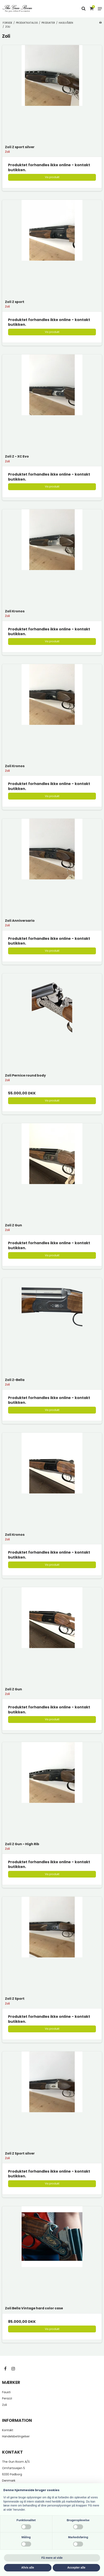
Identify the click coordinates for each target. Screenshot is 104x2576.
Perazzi (7, 2398)
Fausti (6, 2392)
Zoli (4, 2405)
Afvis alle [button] (27, 2567)
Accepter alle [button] (76, 2567)
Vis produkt (52, 177)
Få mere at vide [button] (52, 2557)
